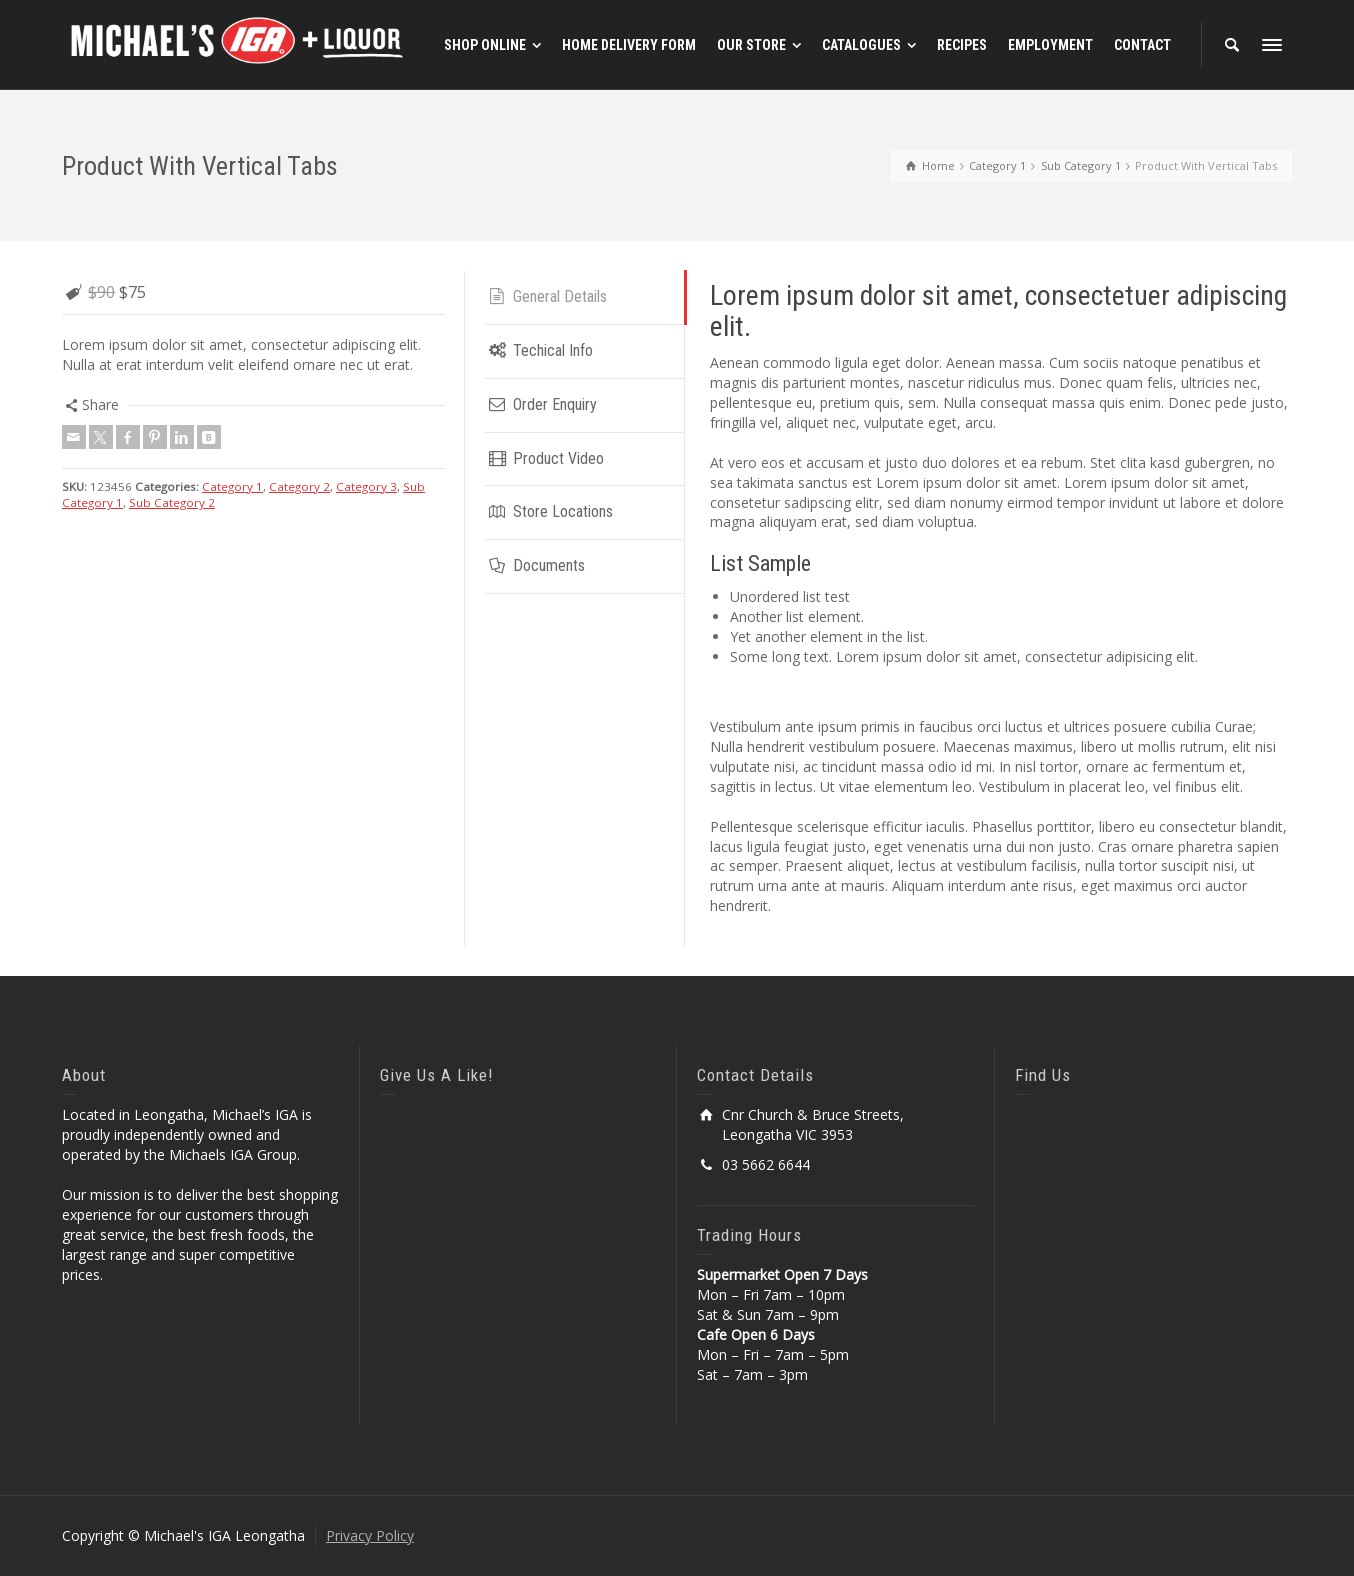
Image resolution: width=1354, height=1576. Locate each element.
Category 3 (366, 486)
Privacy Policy (370, 1535)
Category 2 (299, 486)
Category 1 (232, 486)
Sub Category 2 (172, 502)
